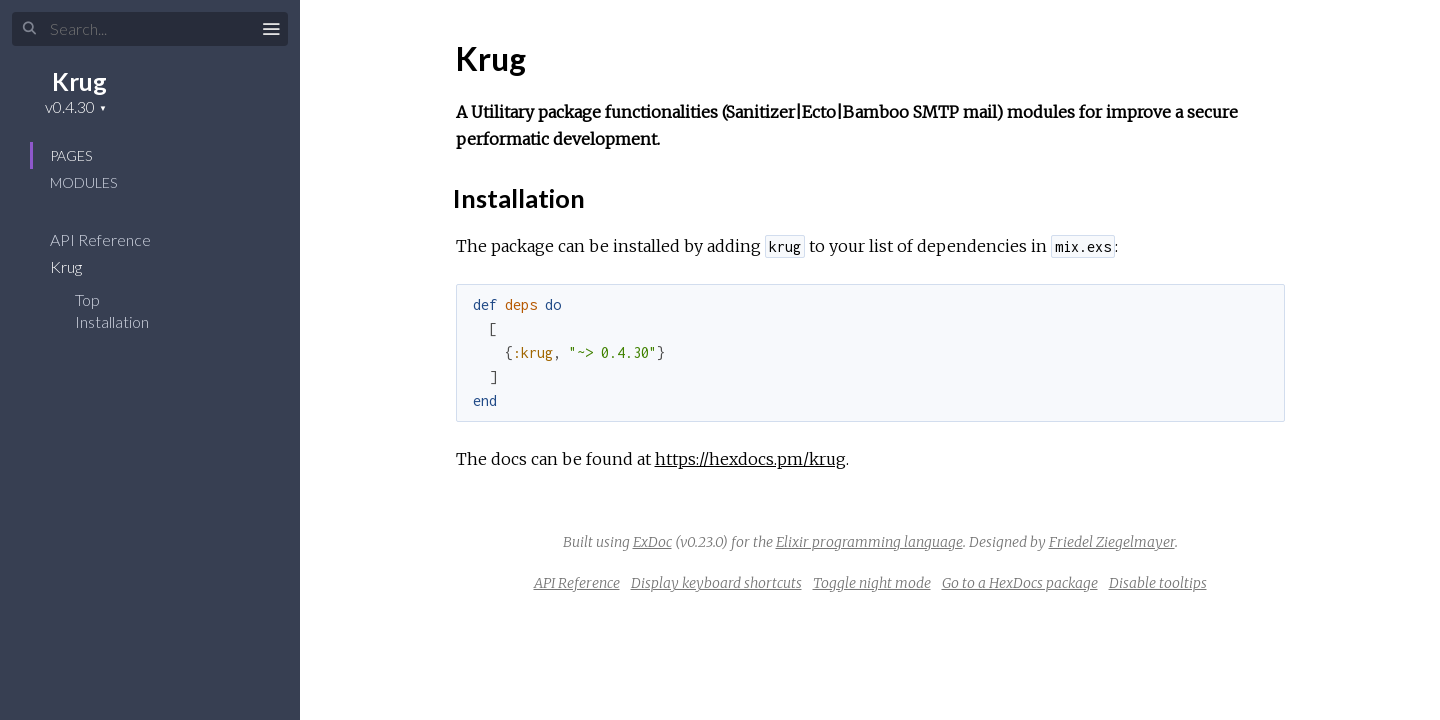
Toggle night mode (872, 583)
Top (87, 299)
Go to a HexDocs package (1020, 583)
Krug (79, 81)
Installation (112, 321)
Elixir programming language (869, 542)
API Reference (113, 239)
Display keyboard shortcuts (716, 583)
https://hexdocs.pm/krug (750, 459)
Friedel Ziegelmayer (1112, 542)
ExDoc (652, 542)
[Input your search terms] (150, 29)
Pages (71, 155)
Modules (83, 182)
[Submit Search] (29, 29)
